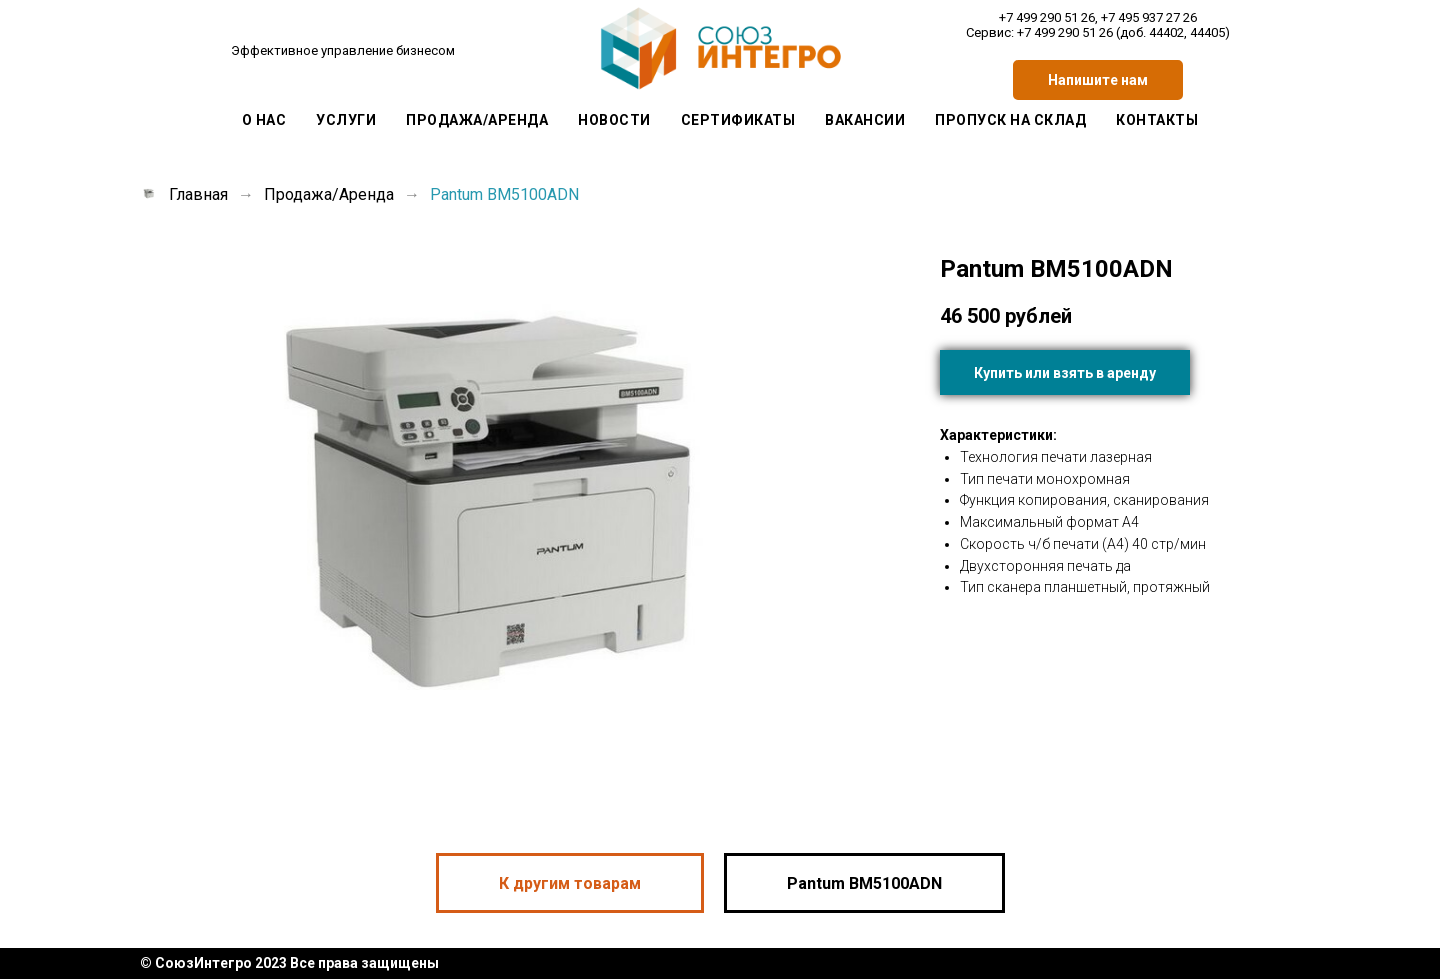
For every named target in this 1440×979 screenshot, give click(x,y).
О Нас (264, 120)
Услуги (346, 120)
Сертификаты (738, 120)
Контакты (1157, 120)
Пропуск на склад (1010, 120)
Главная (184, 194)
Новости (614, 120)
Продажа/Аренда (477, 120)
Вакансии (865, 120)
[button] (1098, 80)
